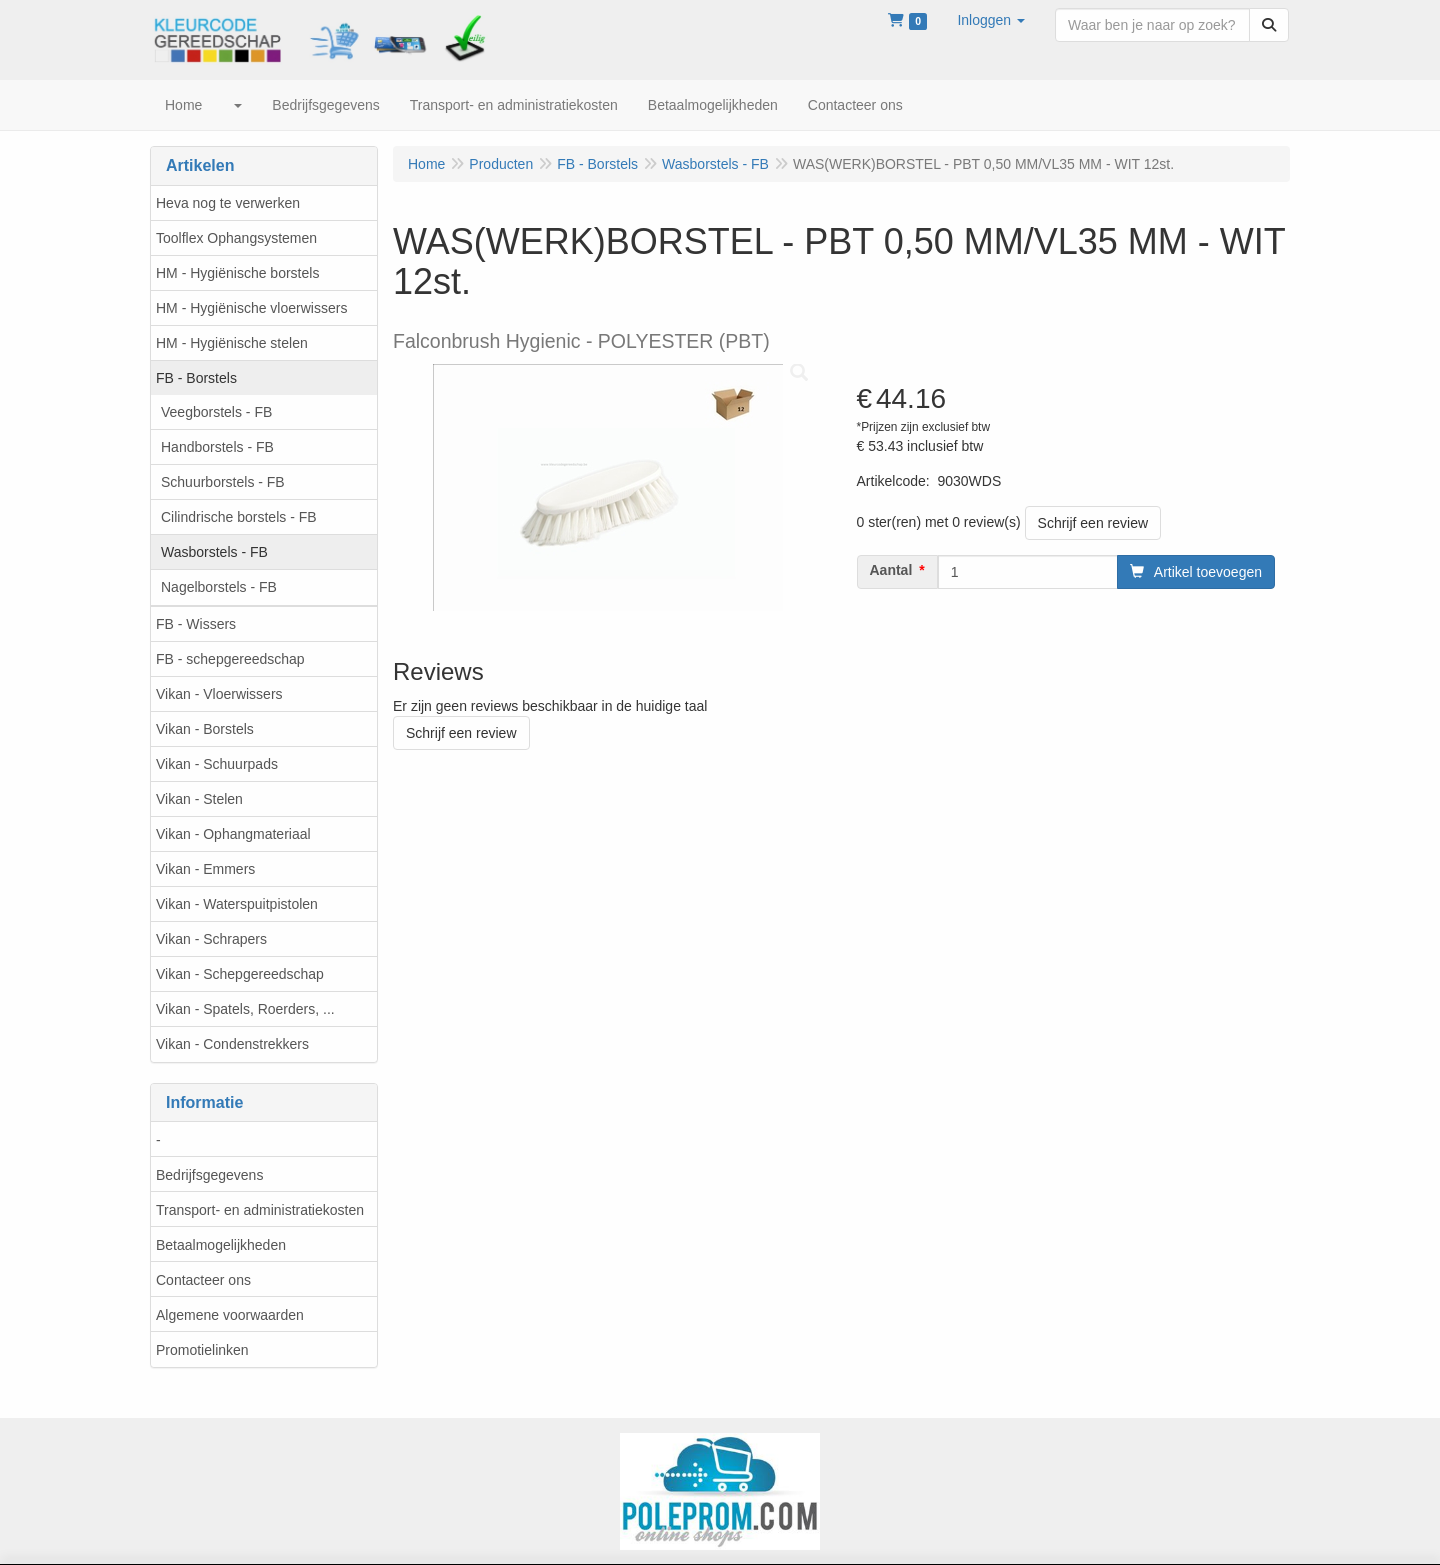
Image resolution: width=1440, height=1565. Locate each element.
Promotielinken (202, 1350)
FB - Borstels (196, 378)
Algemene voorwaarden (230, 1315)
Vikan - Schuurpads (217, 764)
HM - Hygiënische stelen (232, 343)
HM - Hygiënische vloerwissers (251, 308)
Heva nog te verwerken (228, 203)
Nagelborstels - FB (219, 587)
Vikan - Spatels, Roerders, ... (245, 1009)
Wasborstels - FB (214, 552)
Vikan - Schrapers (211, 939)
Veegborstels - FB (216, 412)
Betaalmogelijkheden (221, 1245)
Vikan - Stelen (199, 799)
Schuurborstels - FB (223, 482)
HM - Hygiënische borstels (237, 273)
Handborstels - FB (217, 447)
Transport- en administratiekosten (260, 1210)
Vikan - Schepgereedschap (240, 974)
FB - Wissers (196, 624)
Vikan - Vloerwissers (219, 694)
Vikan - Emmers (205, 869)
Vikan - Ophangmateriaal (233, 834)
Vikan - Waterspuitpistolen (237, 904)
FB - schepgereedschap (230, 659)
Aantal (891, 570)
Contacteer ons (203, 1280)
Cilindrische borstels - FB (239, 517)
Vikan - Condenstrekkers (232, 1044)
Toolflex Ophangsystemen (236, 238)
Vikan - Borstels (205, 729)
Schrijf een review (1093, 523)
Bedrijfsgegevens (209, 1175)
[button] (991, 20)
